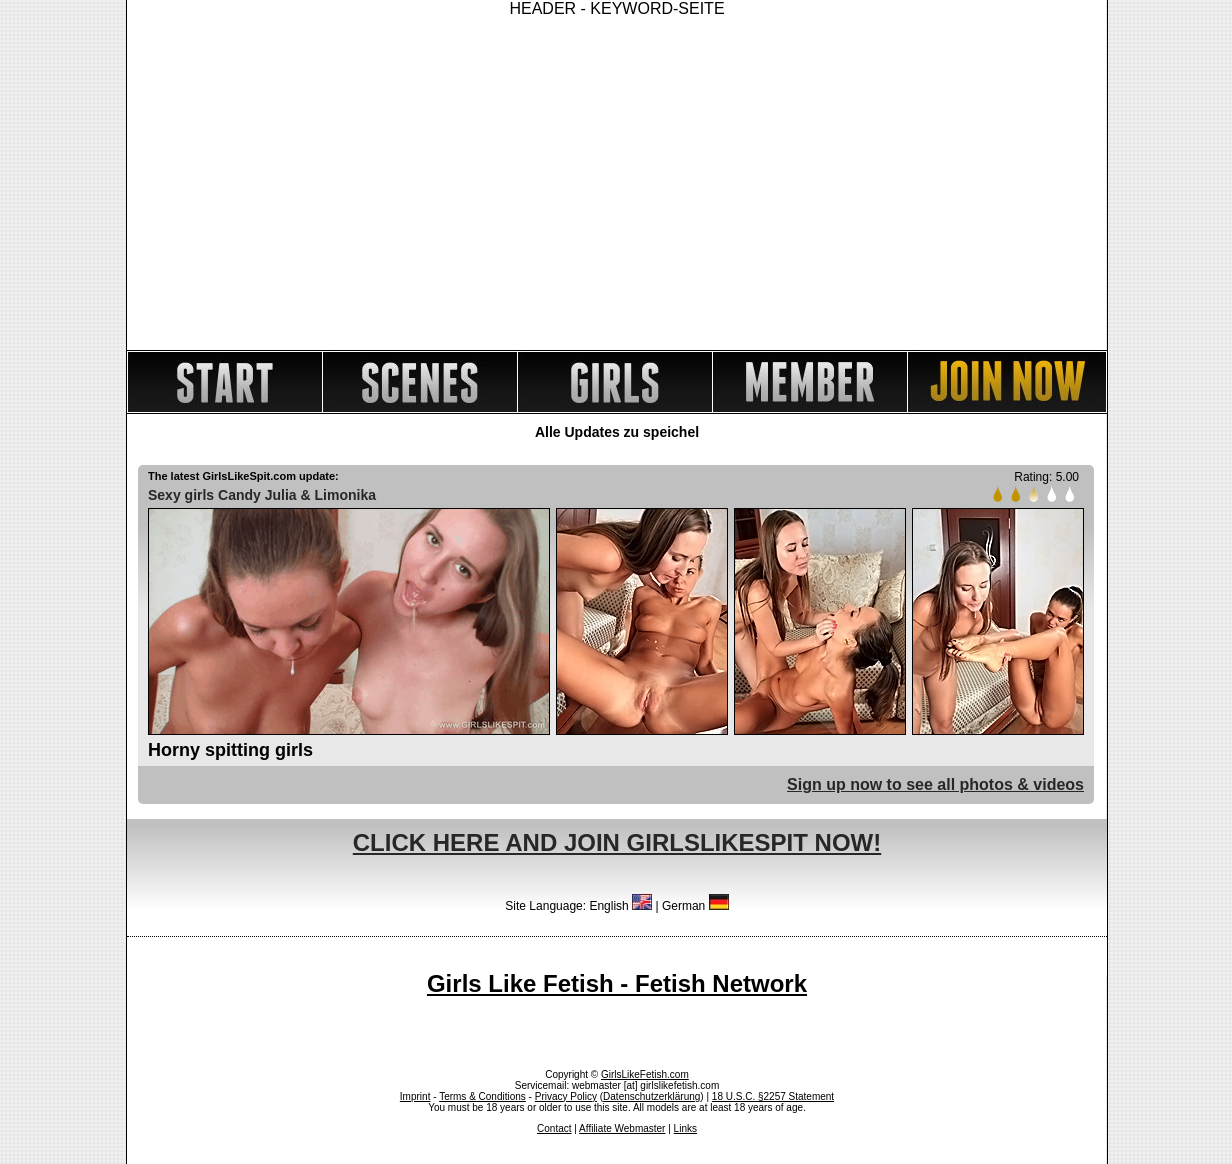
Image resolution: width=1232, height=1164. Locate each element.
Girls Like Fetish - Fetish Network (617, 983)
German (695, 906)
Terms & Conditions (482, 1096)
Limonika (345, 495)
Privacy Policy (566, 1096)
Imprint (415, 1096)
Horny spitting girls (230, 750)
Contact (554, 1128)
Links (685, 1128)
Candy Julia (257, 495)
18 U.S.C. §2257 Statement (773, 1096)
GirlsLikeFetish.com (645, 1074)
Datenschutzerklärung (651, 1096)
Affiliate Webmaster (622, 1128)
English (620, 906)
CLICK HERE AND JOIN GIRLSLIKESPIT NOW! (617, 842)
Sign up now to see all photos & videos (935, 784)
